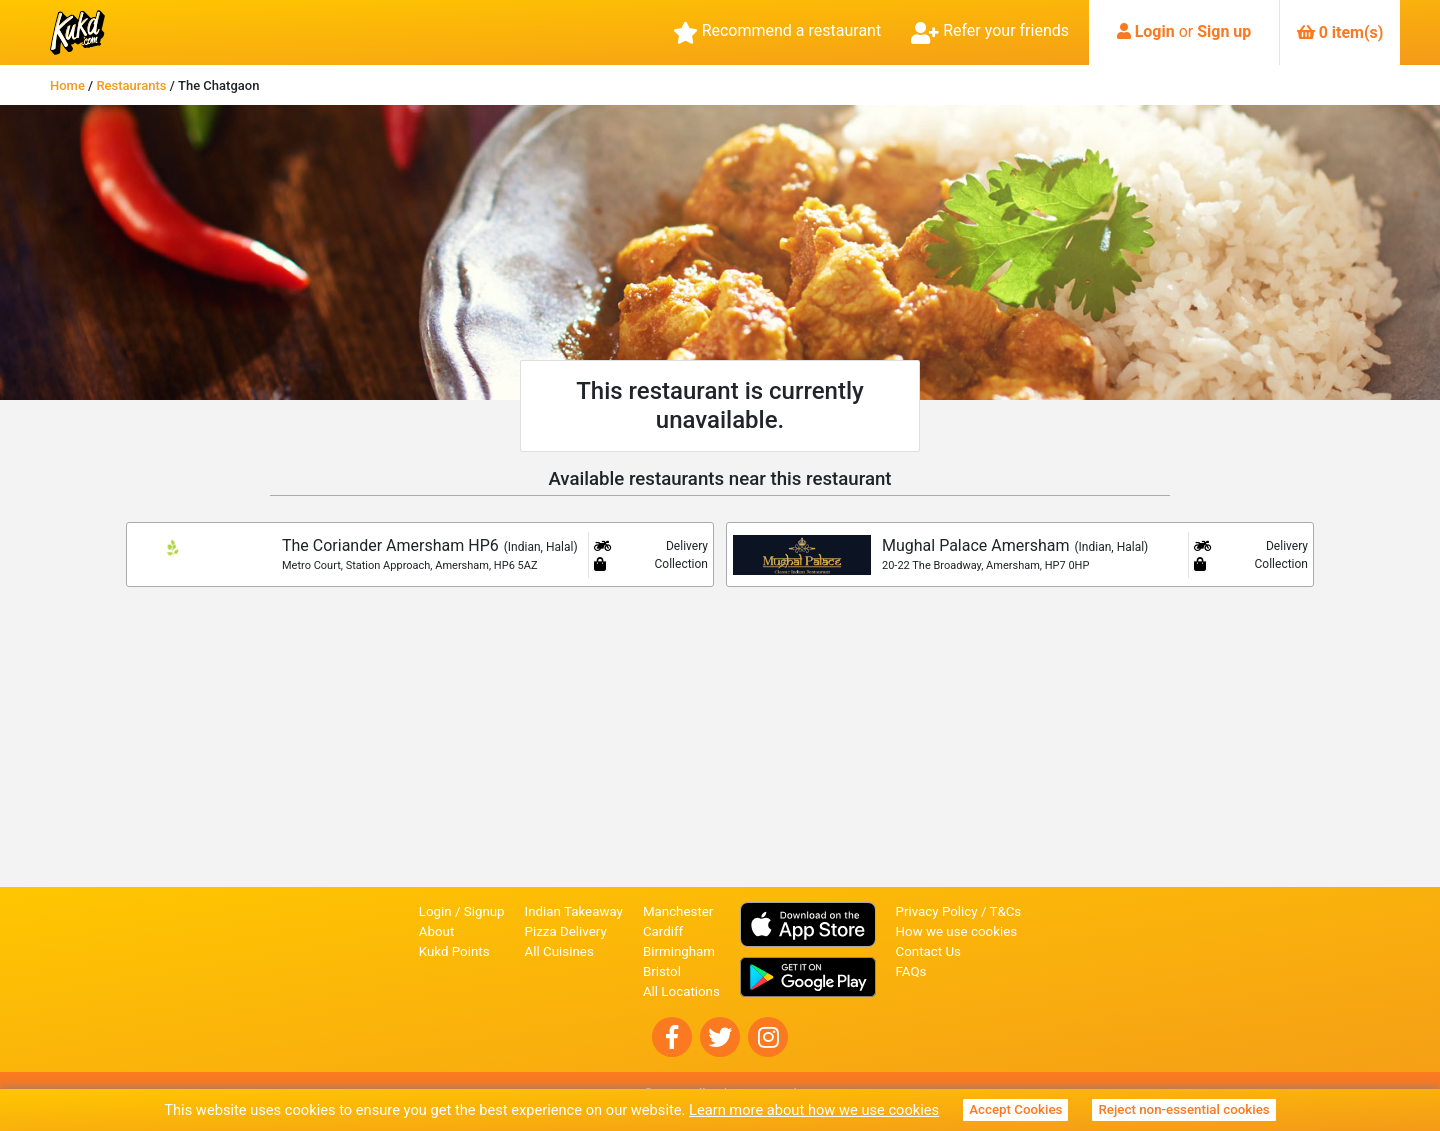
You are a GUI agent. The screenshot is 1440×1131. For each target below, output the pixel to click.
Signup (484, 911)
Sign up (1224, 31)
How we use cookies (957, 931)
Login (1155, 31)
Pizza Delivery (566, 931)
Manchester (678, 911)
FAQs (911, 971)
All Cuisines (559, 951)
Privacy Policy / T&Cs (959, 911)
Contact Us (928, 951)
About (437, 931)
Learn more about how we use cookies (814, 1110)
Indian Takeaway (574, 911)
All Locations (681, 991)
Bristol (662, 971)
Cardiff (663, 931)
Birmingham (679, 951)
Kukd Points (454, 951)
